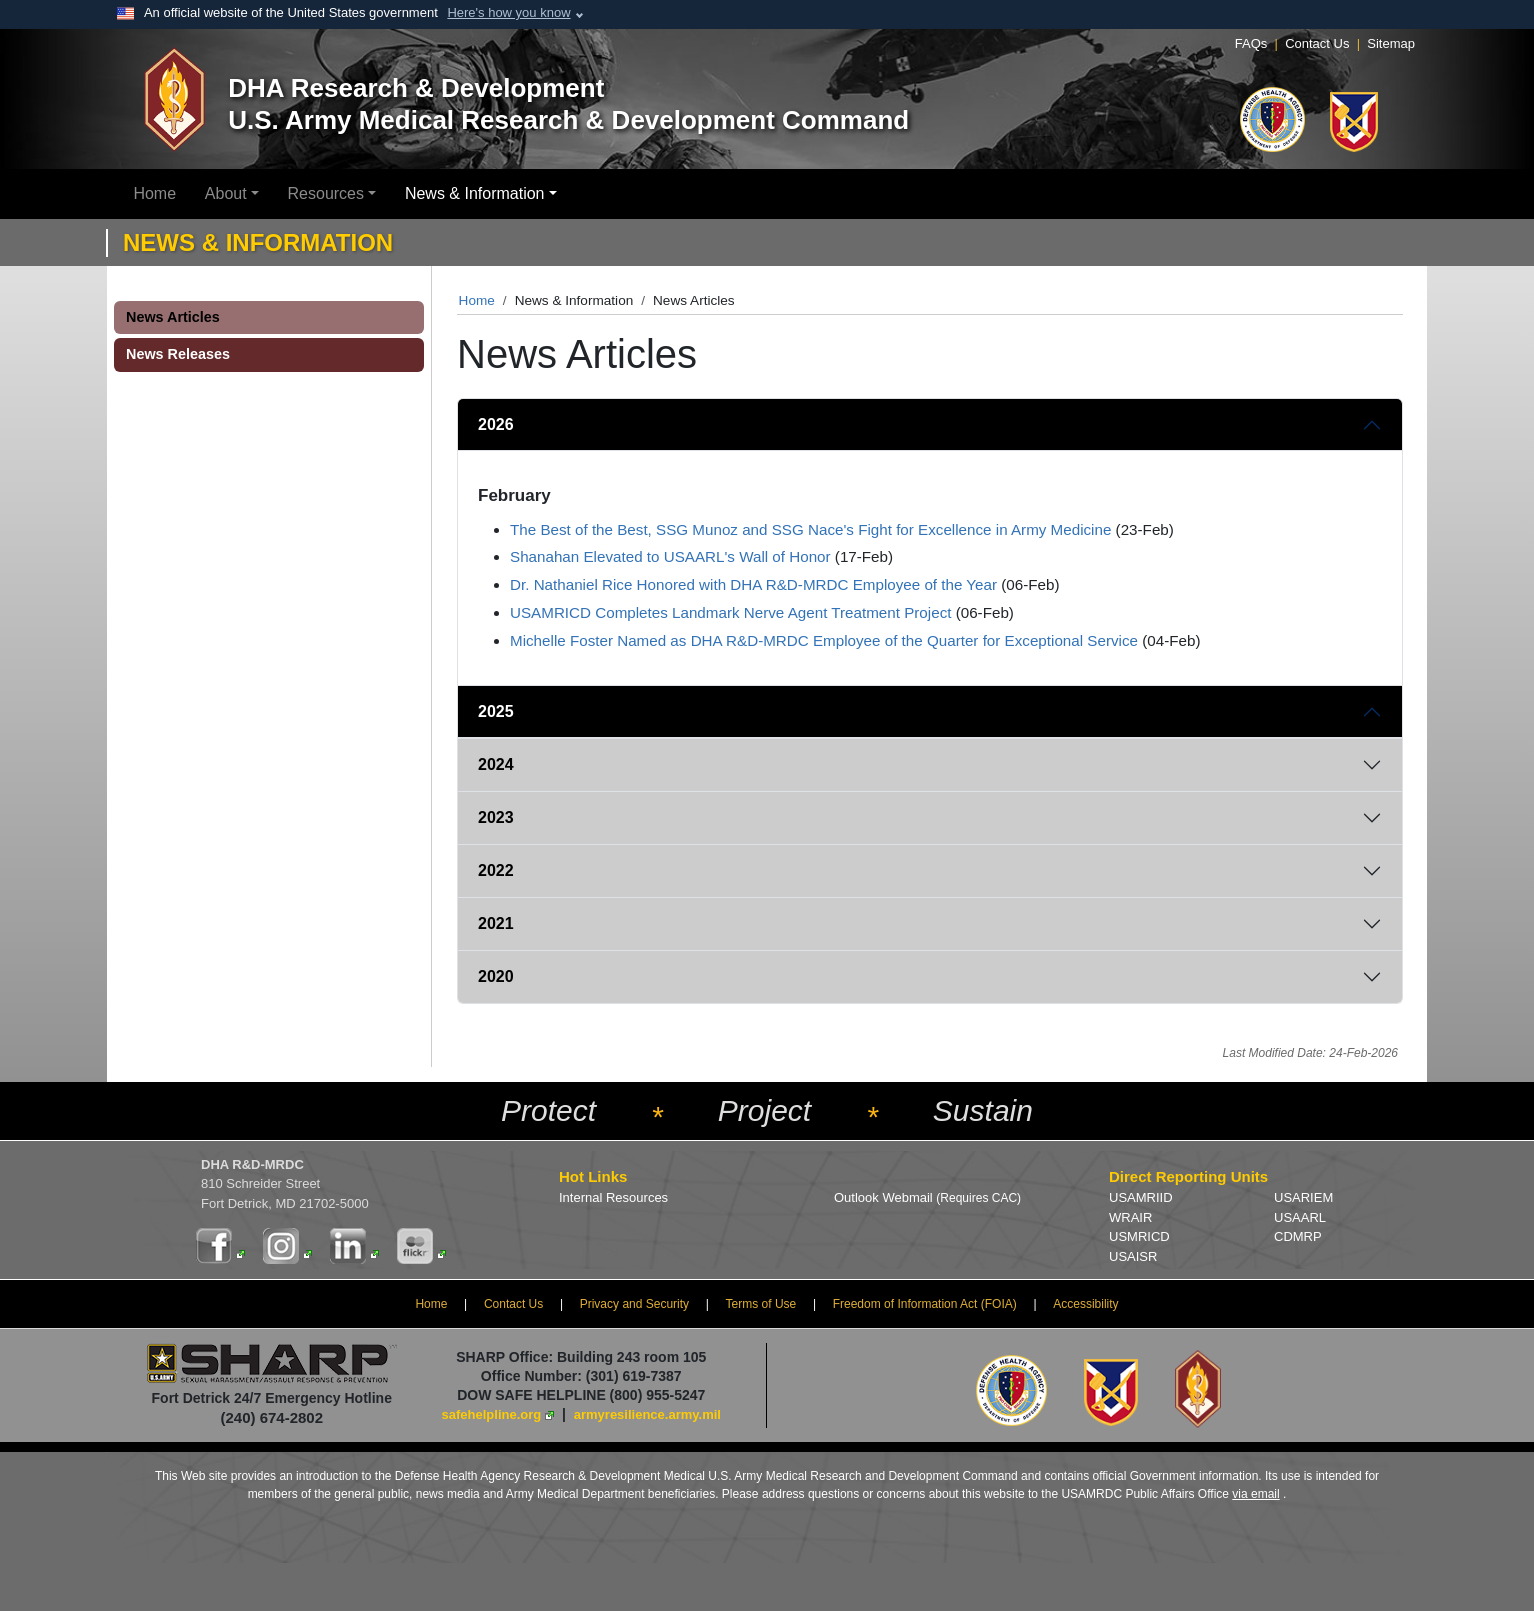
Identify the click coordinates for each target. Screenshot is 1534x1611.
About (226, 193)
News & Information (475, 193)
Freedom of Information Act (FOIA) (925, 1304)
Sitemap (1391, 43)
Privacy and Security (634, 1304)
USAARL (1300, 1217)
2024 (496, 764)
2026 (496, 424)
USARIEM (1303, 1197)
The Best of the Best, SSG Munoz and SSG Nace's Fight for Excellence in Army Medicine (810, 529)
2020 (496, 976)
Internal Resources (613, 1197)
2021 (496, 923)
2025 (496, 711)
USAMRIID (1141, 1197)
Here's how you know (508, 12)
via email (1255, 1494)
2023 (496, 817)
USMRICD (1139, 1236)
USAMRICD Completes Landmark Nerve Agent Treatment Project (730, 612)
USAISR (1133, 1256)
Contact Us (1317, 43)
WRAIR (1130, 1217)
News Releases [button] (178, 354)
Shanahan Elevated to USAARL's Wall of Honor (670, 556)
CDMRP (1298, 1236)
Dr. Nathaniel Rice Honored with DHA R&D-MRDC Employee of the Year (753, 584)
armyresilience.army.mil (647, 1414)
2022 (496, 870)
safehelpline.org (492, 1414)
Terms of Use (761, 1304)
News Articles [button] (173, 317)
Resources (326, 193)
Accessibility (1085, 1304)
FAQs (1251, 43)
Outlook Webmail (927, 1197)
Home (154, 193)
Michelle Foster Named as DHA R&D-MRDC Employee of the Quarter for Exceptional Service (824, 640)
